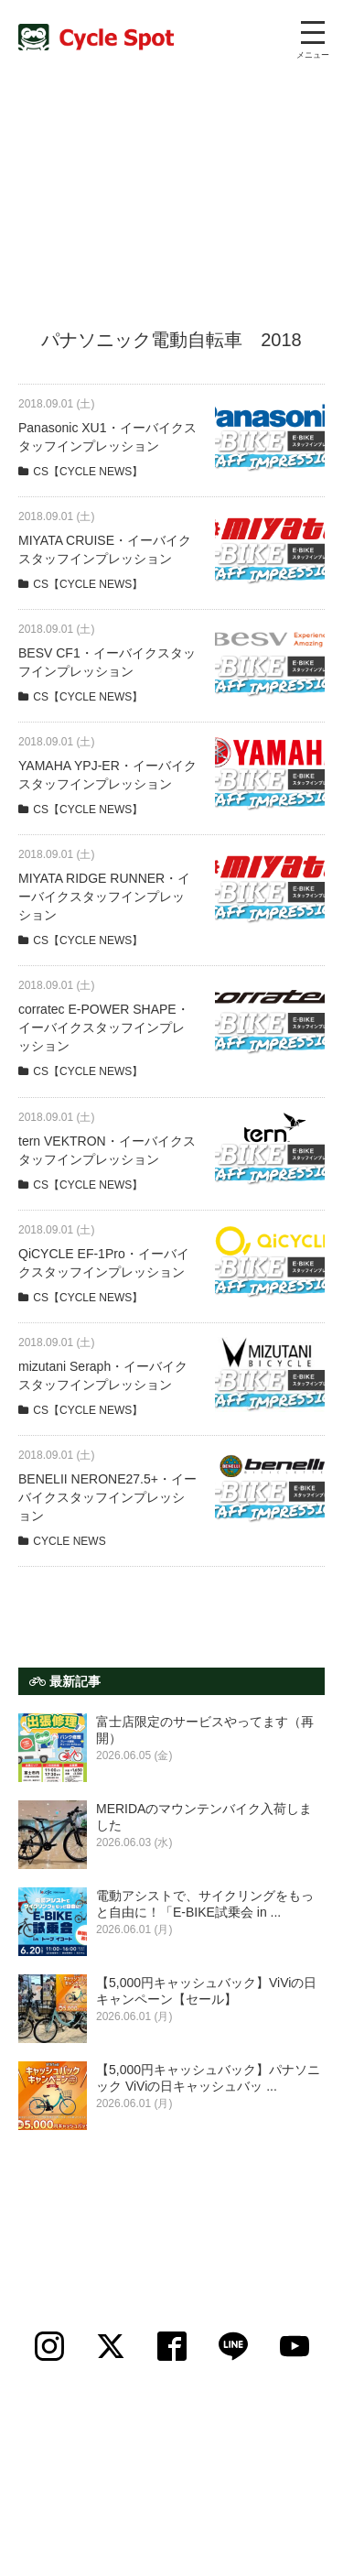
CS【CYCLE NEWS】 (88, 471)
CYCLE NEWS (69, 1541)
